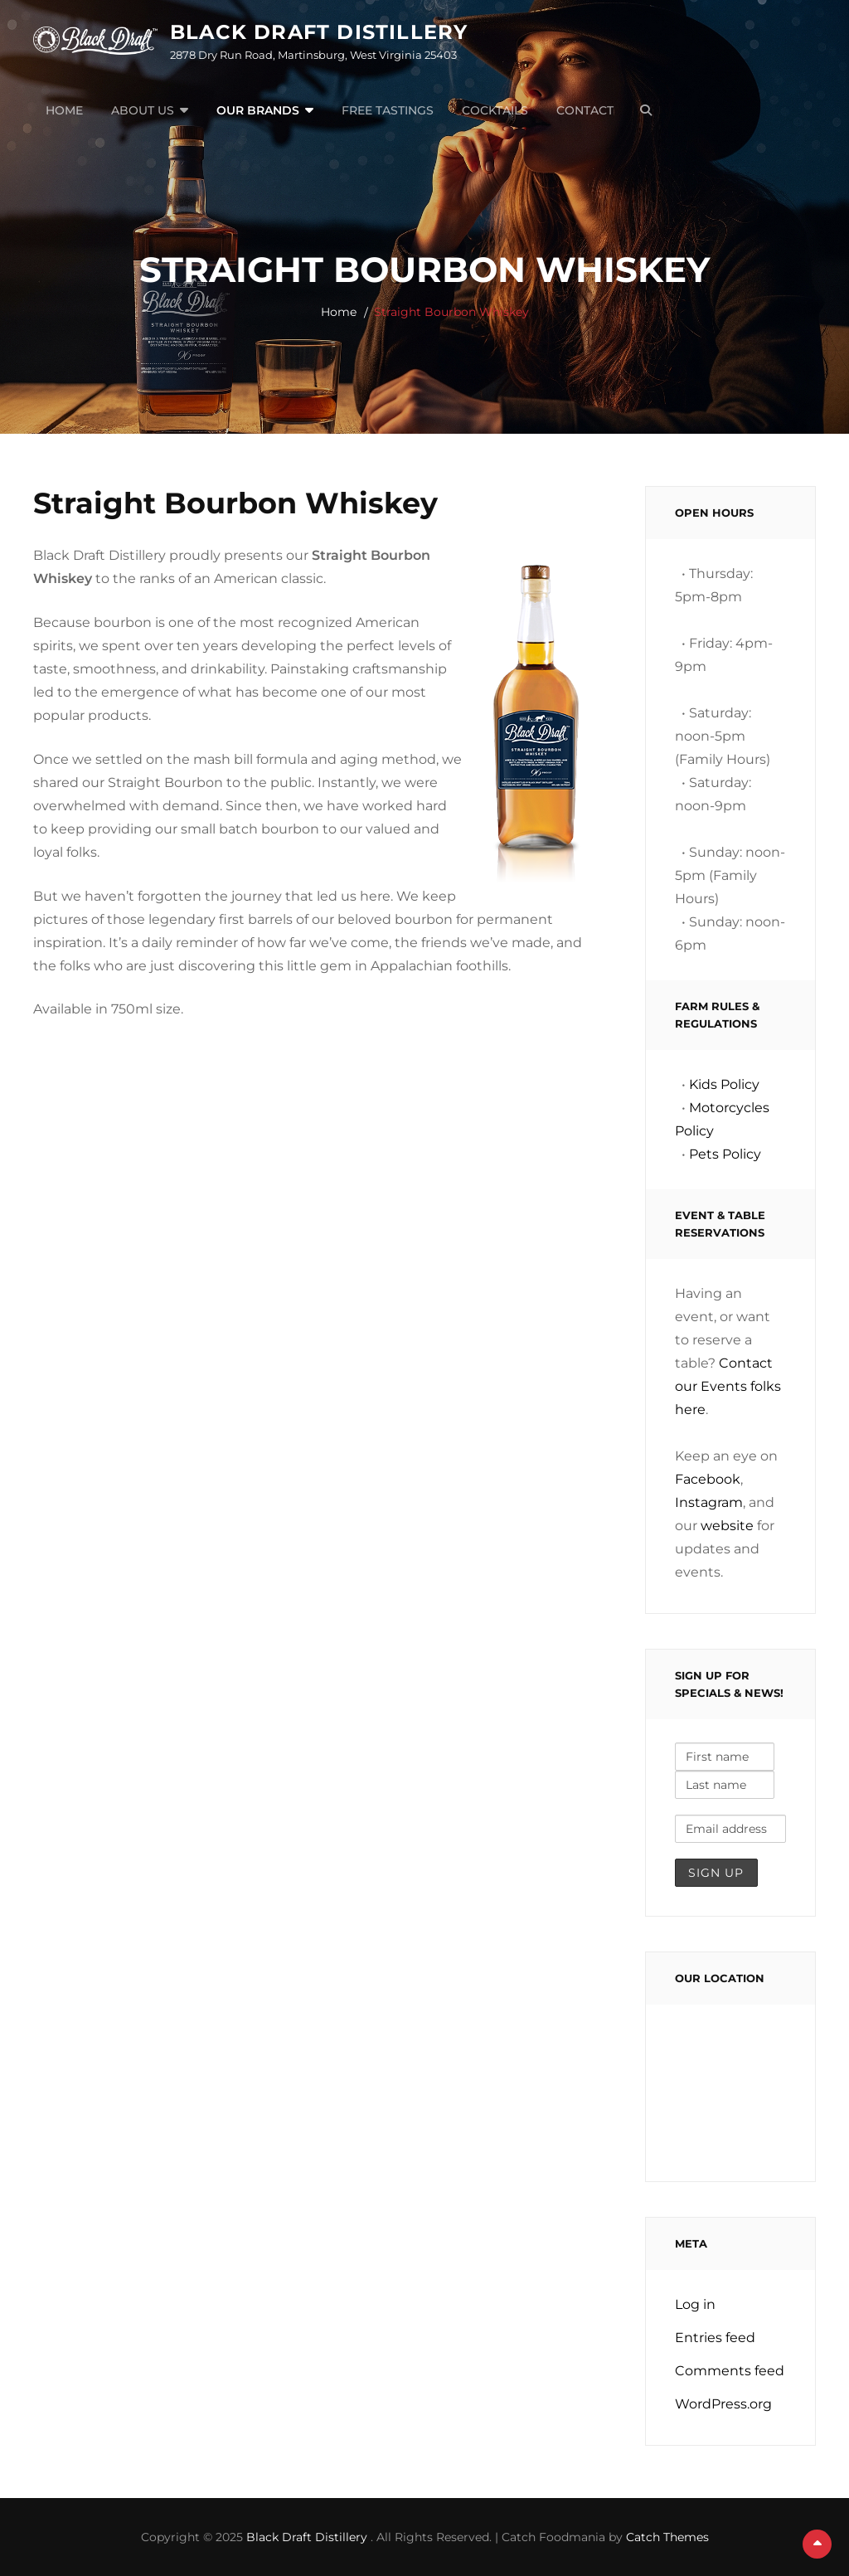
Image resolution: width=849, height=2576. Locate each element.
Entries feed (715, 2337)
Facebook (707, 1479)
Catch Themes (667, 2537)
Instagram (709, 1502)
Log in (695, 2304)
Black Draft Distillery (319, 32)
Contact (585, 110)
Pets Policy (725, 1154)
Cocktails (495, 110)
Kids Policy (724, 1084)
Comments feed (729, 2371)
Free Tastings (388, 110)
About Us (142, 110)
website (727, 1525)
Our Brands (257, 110)
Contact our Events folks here (728, 1386)
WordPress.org (723, 2404)
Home (64, 110)
